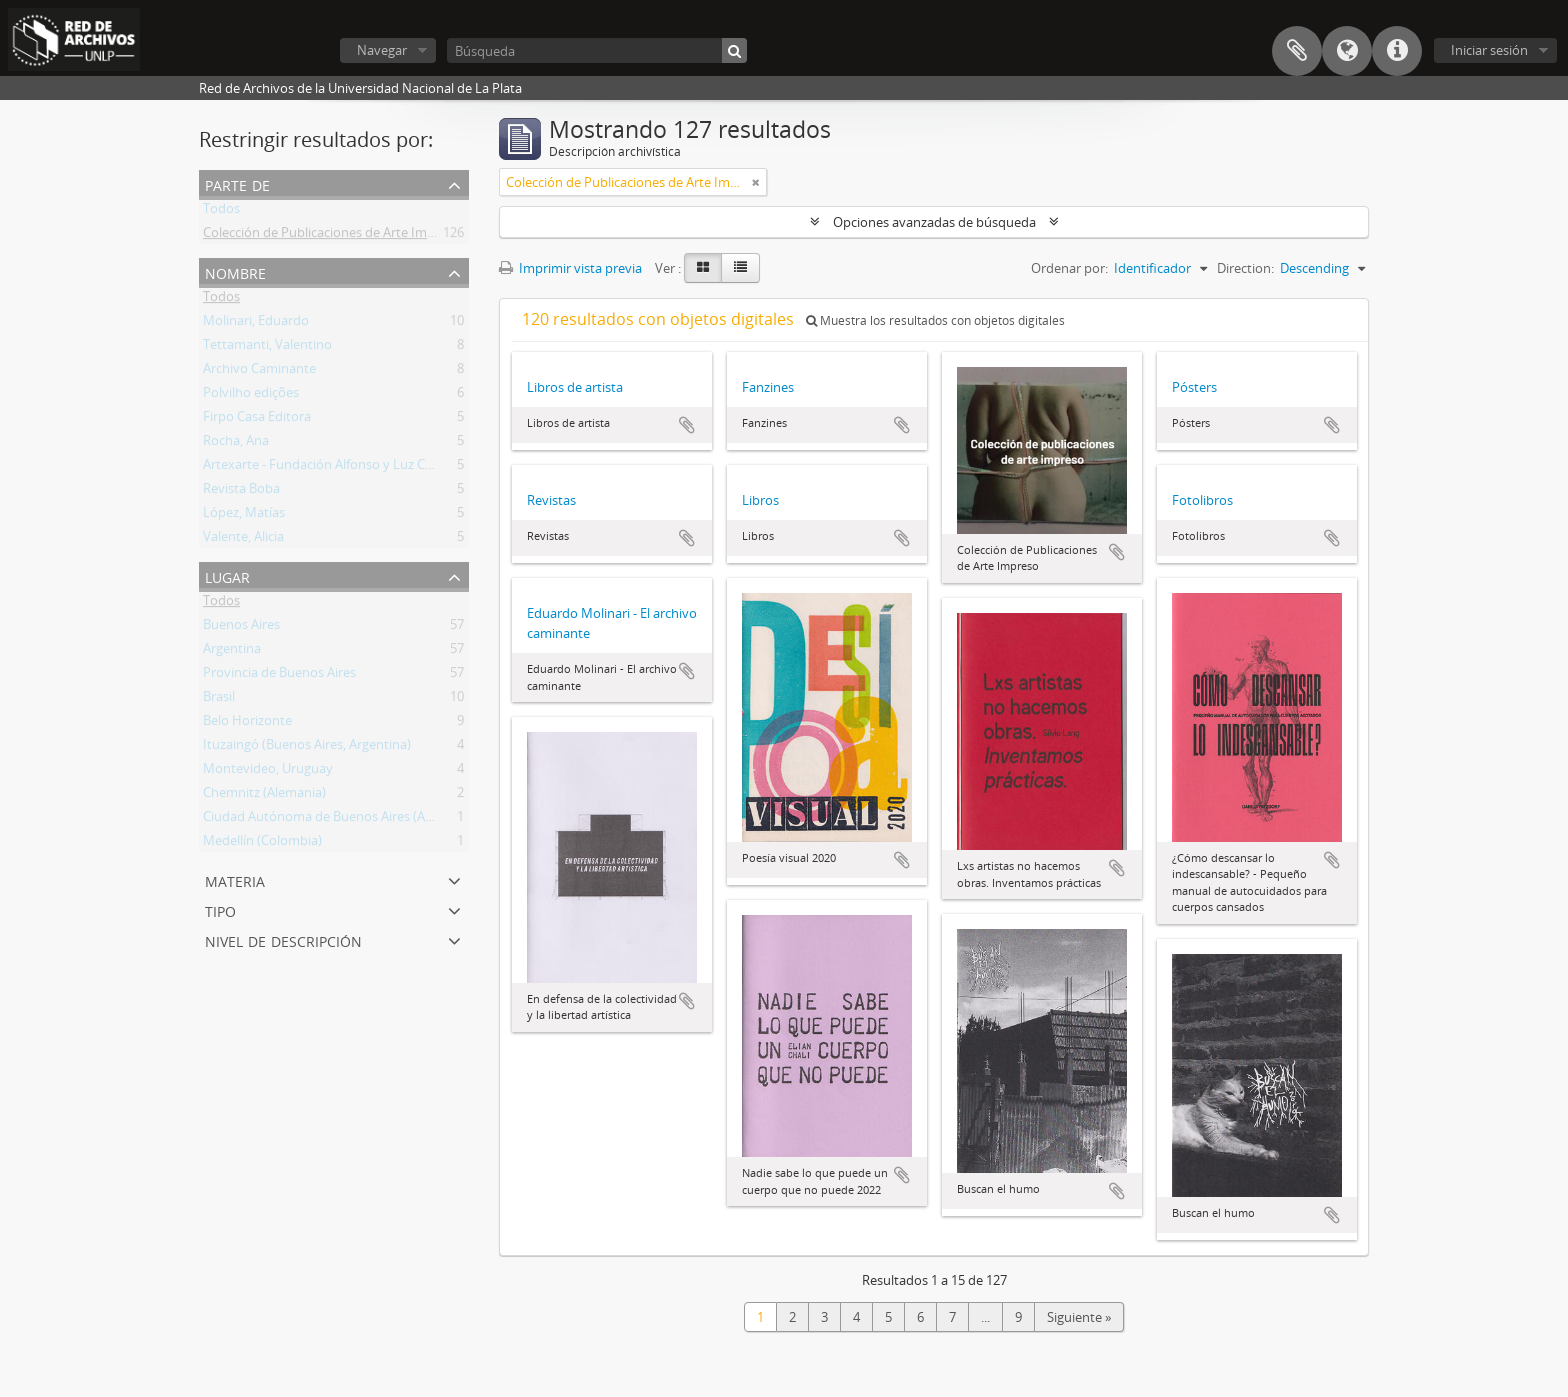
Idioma (1347, 51)
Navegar (382, 50)
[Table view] (740, 268)
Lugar (227, 575)
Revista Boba (241, 492)
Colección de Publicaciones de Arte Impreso (332, 236)
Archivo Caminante (259, 372)
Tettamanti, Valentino (267, 348)
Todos (221, 212)
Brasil (219, 700)
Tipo (220, 909)
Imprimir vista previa (570, 268)
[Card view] (703, 268)
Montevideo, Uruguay (268, 772)
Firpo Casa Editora (257, 420)
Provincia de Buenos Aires (279, 676)
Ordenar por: (1069, 268)
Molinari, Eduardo (256, 324)
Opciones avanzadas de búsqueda (934, 222)
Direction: (1245, 268)
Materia (235, 879)
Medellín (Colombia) (262, 844)
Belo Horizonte (247, 724)
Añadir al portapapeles (687, 425)
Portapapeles (1297, 51)
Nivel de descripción (283, 939)
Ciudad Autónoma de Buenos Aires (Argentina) (341, 820)
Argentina (232, 652)
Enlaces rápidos (1397, 51)
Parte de (237, 183)
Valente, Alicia (243, 540)
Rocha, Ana (236, 444)
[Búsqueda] (597, 50)
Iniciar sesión (1489, 50)
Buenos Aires (241, 628)
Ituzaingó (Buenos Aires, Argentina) (307, 748)
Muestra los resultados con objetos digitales (935, 320)
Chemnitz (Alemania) (264, 796)
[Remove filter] (756, 182)
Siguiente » (1079, 1317)
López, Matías (244, 516)
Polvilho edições (251, 396)
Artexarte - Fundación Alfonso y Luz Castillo (331, 468)
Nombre (235, 271)
